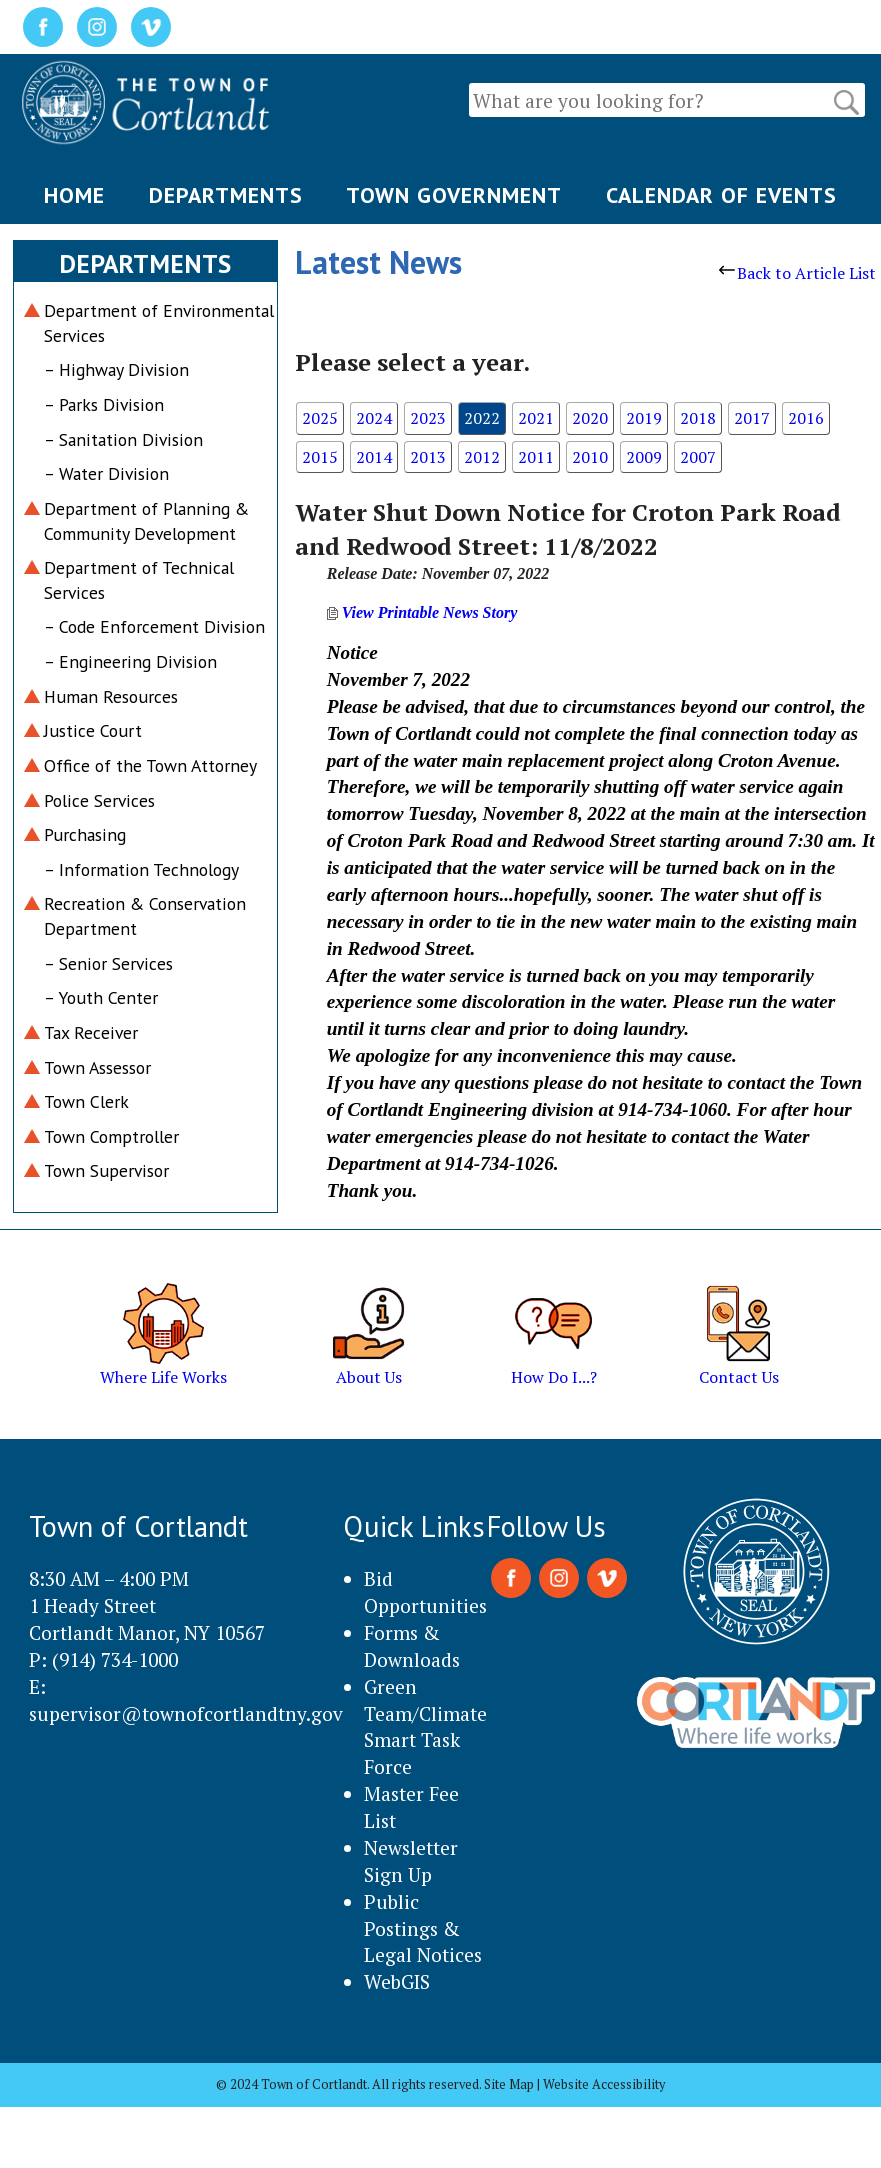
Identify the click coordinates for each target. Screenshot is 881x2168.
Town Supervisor (106, 1170)
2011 (536, 457)
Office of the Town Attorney (150, 765)
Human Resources (111, 696)
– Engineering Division (130, 661)
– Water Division (106, 473)
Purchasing (85, 834)
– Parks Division (104, 404)
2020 (590, 418)
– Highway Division (116, 369)
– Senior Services (108, 963)
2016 (806, 418)
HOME (74, 195)
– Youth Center (101, 997)
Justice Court (93, 730)
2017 (752, 418)
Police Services (99, 800)
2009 (644, 457)
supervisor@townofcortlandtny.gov (186, 1713)
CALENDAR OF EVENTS (721, 195)
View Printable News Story (422, 612)
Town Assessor (97, 1067)
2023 (428, 418)
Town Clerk (86, 1101)
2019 (644, 418)
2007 (698, 457)
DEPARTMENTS (226, 195)
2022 (482, 418)
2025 (320, 418)
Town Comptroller (111, 1136)
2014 (374, 457)
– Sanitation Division (123, 439)
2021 (536, 418)
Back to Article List (797, 273)
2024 (374, 418)
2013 (428, 457)
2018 (698, 418)
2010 (590, 457)
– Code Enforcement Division (154, 626)
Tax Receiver (91, 1032)
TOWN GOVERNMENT (454, 195)
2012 (482, 457)
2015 (320, 457)
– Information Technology (141, 869)
